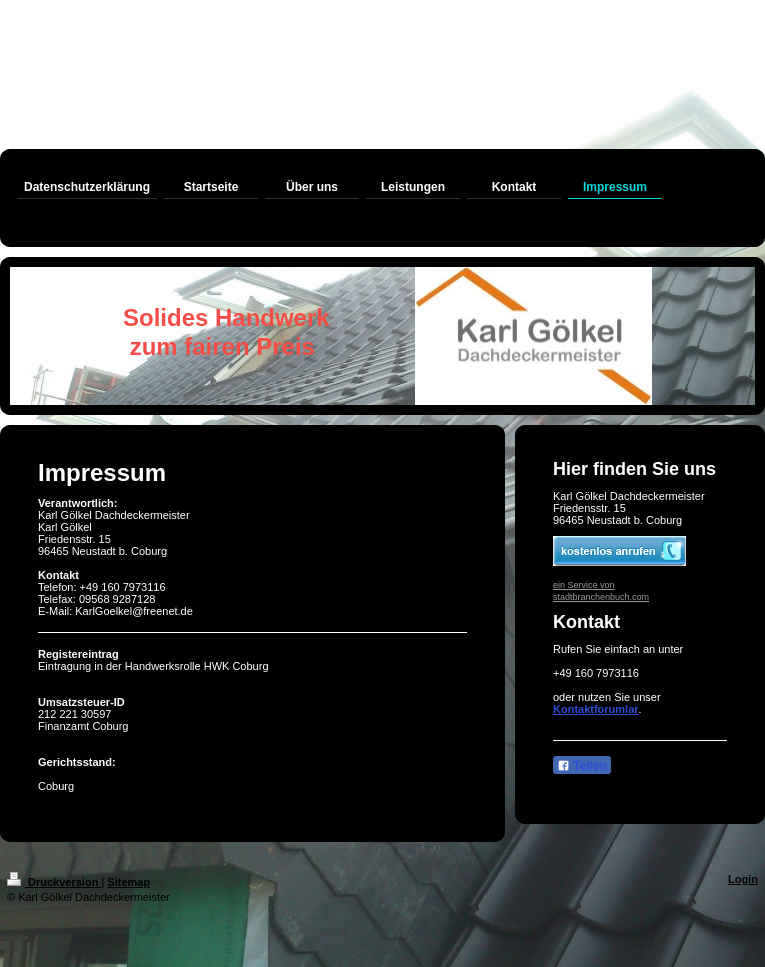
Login (743, 879)
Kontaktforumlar (596, 709)
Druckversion (54, 882)
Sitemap (128, 882)
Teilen (582, 766)
